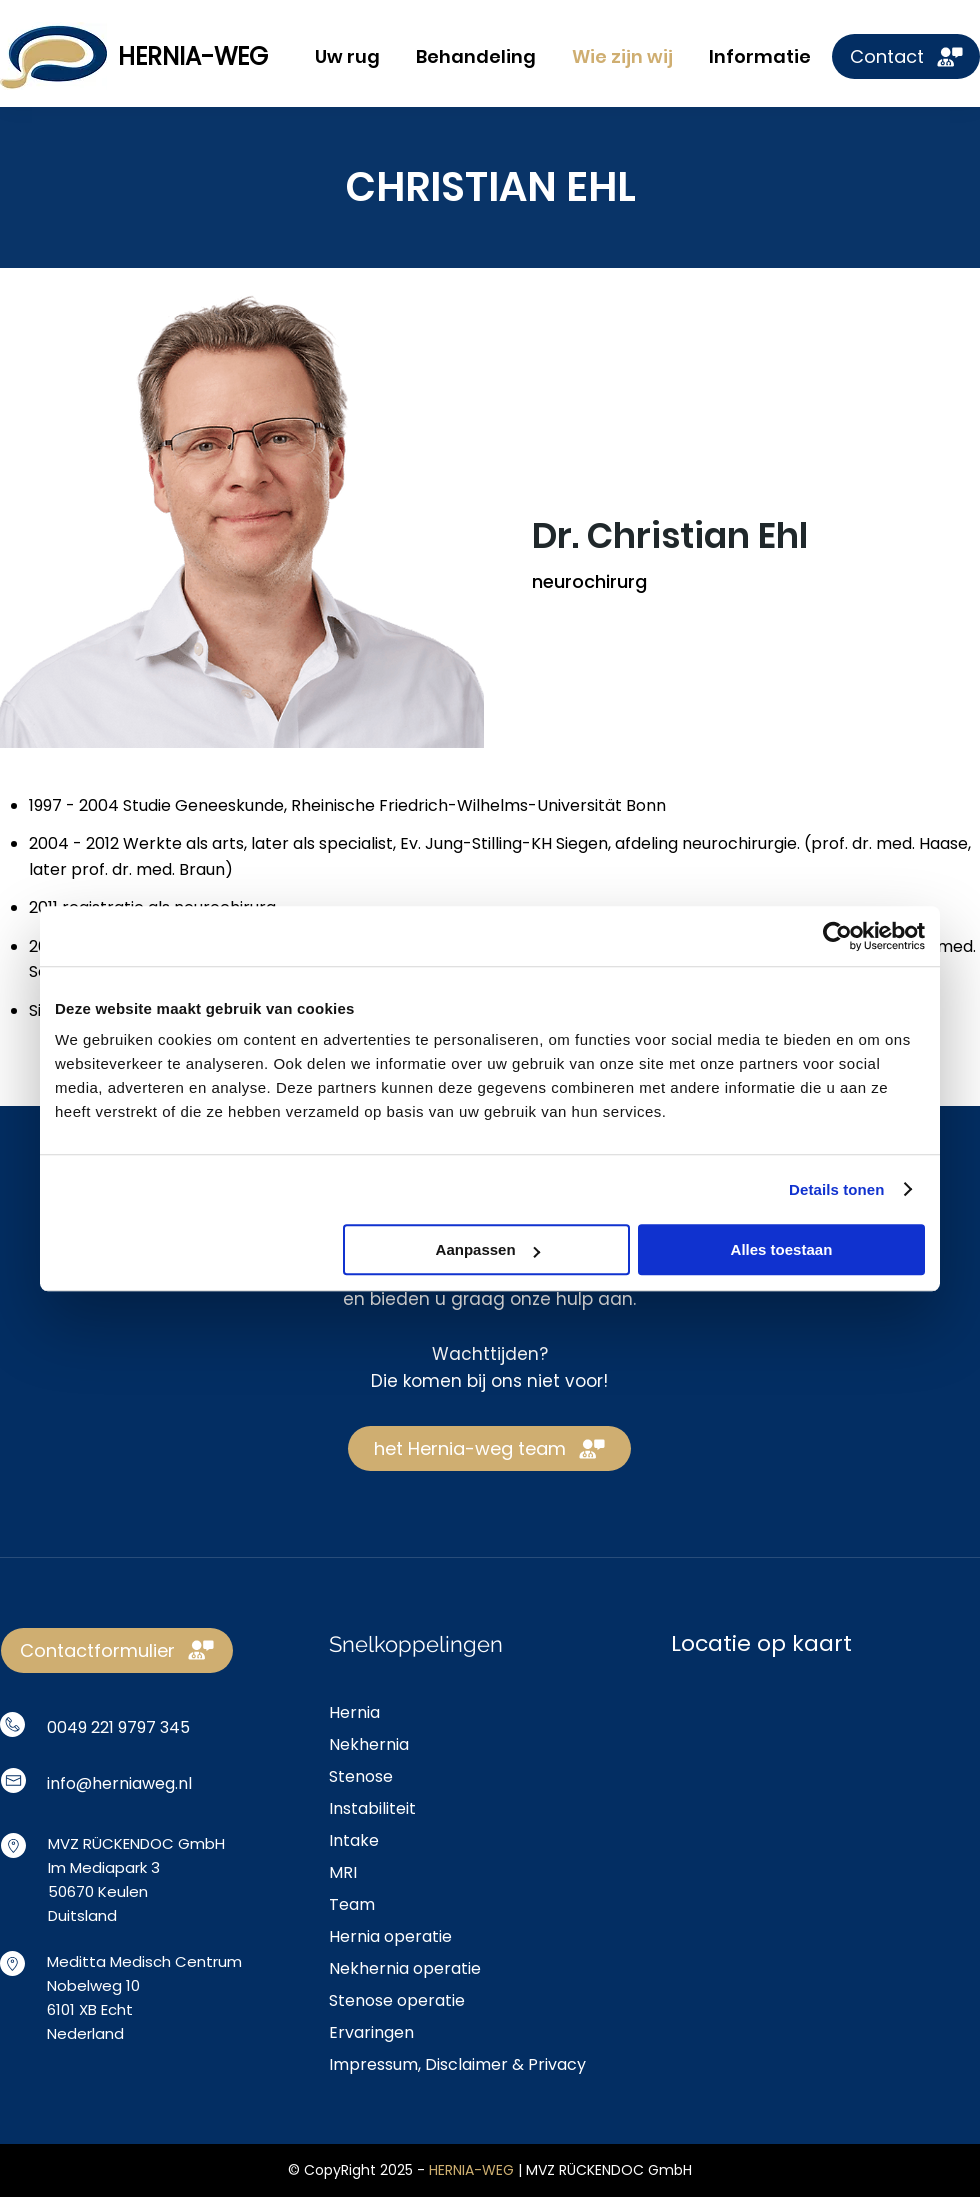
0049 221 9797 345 (118, 1727)
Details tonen (836, 1189)
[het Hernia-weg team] (489, 1448)
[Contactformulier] (117, 1650)
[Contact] (906, 56)
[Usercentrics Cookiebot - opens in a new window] (837, 936)
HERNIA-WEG (193, 56)
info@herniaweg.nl (119, 1783)
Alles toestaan (782, 1249)
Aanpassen (488, 1249)
